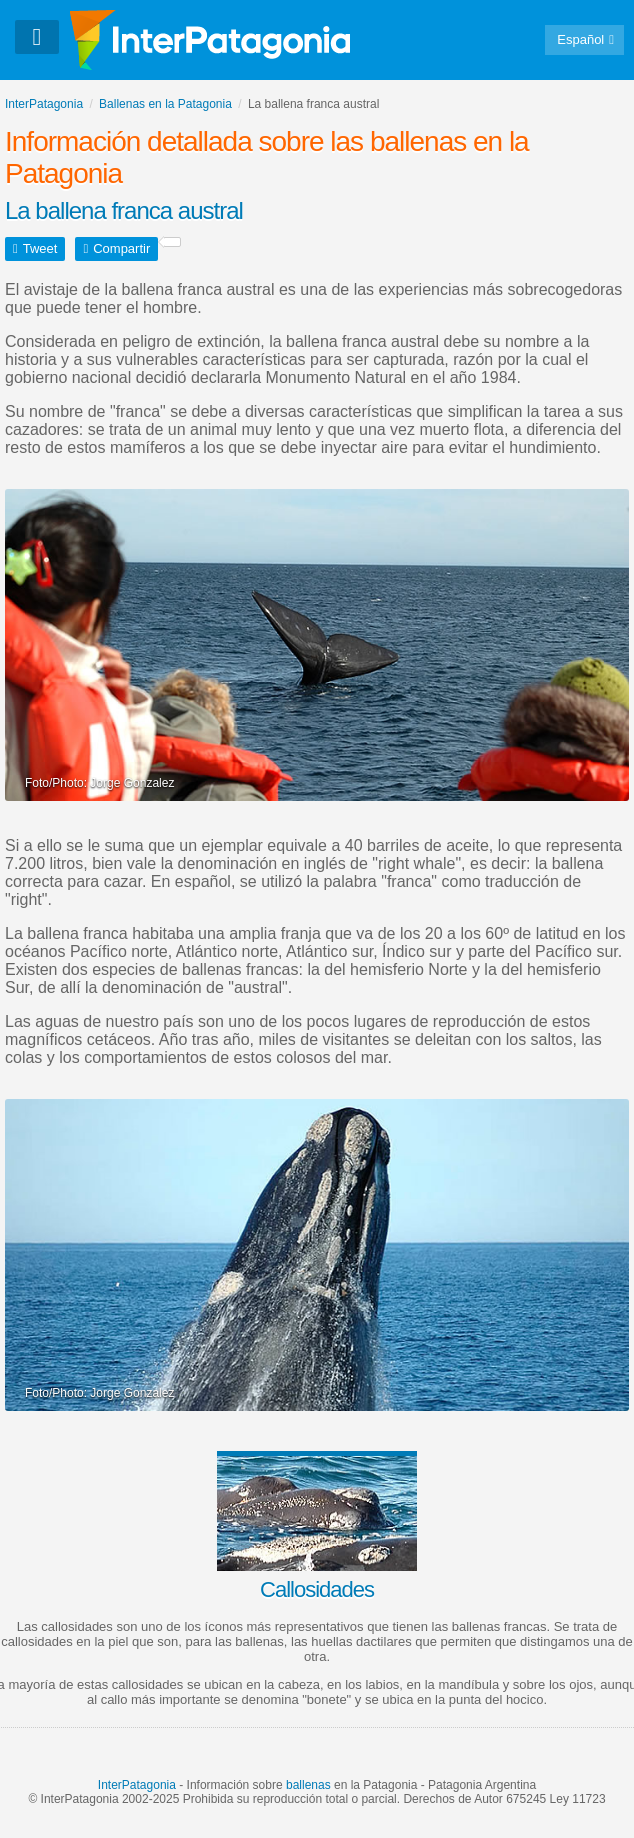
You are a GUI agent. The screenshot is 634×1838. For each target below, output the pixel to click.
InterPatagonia (137, 1785)
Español (580, 39)
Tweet (40, 248)
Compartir (121, 248)
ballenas (308, 1785)
